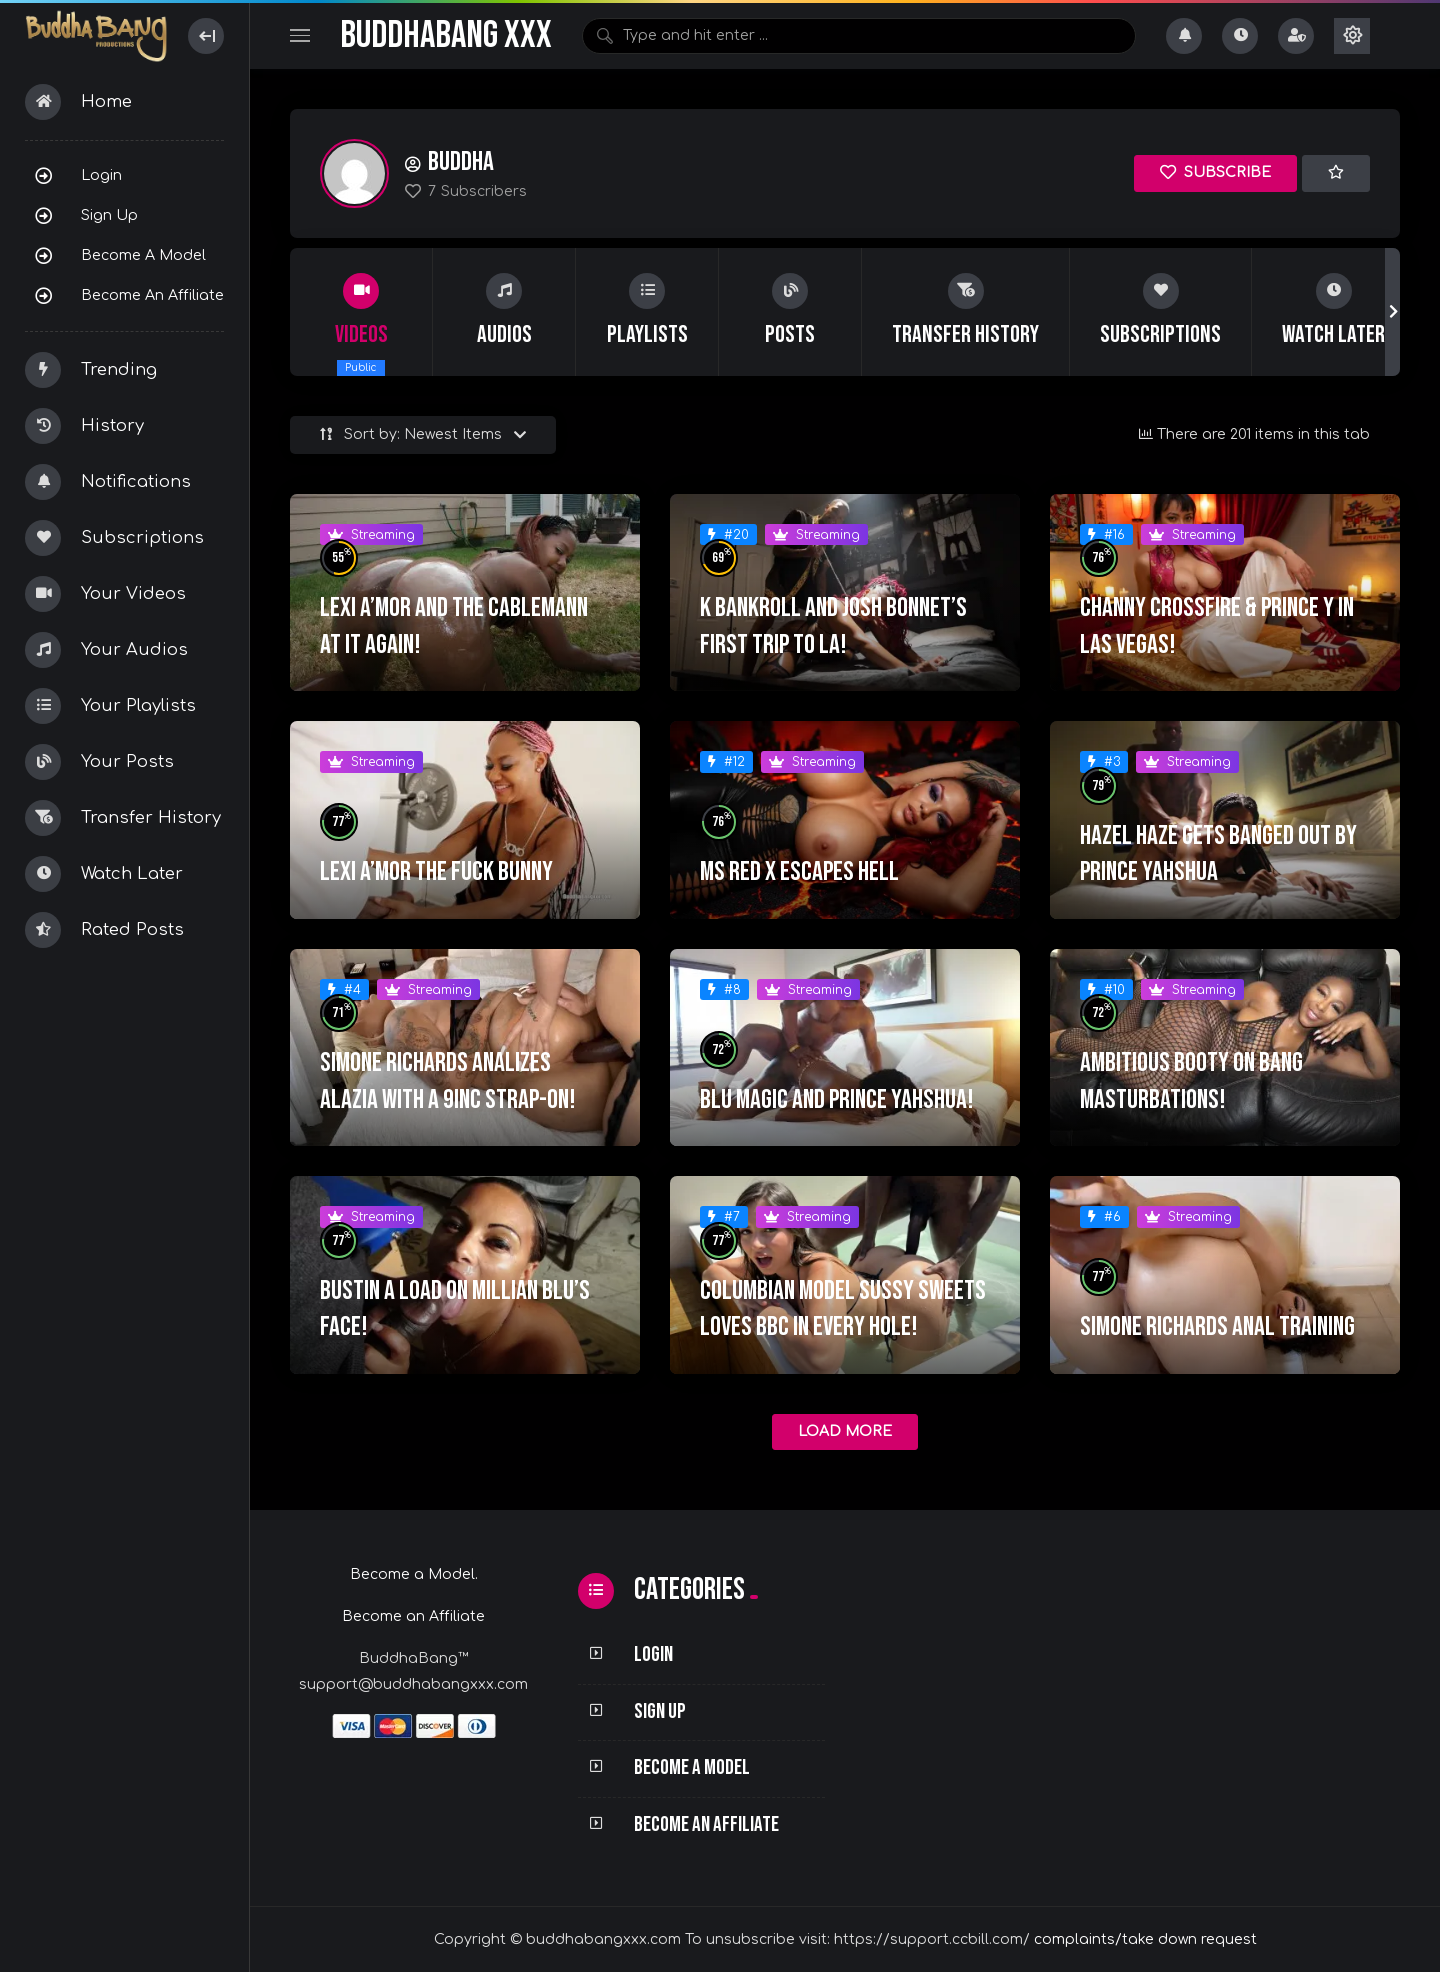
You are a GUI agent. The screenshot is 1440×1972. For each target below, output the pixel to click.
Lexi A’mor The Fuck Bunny (436, 872)
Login (101, 175)
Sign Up (109, 215)
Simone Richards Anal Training (1217, 1327)
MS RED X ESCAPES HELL (799, 872)
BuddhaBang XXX (446, 35)
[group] (361, 312)
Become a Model (143, 255)
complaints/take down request (1145, 1939)
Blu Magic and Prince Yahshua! (837, 1100)
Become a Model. (414, 1574)
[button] (1392, 312)
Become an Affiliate (152, 295)
